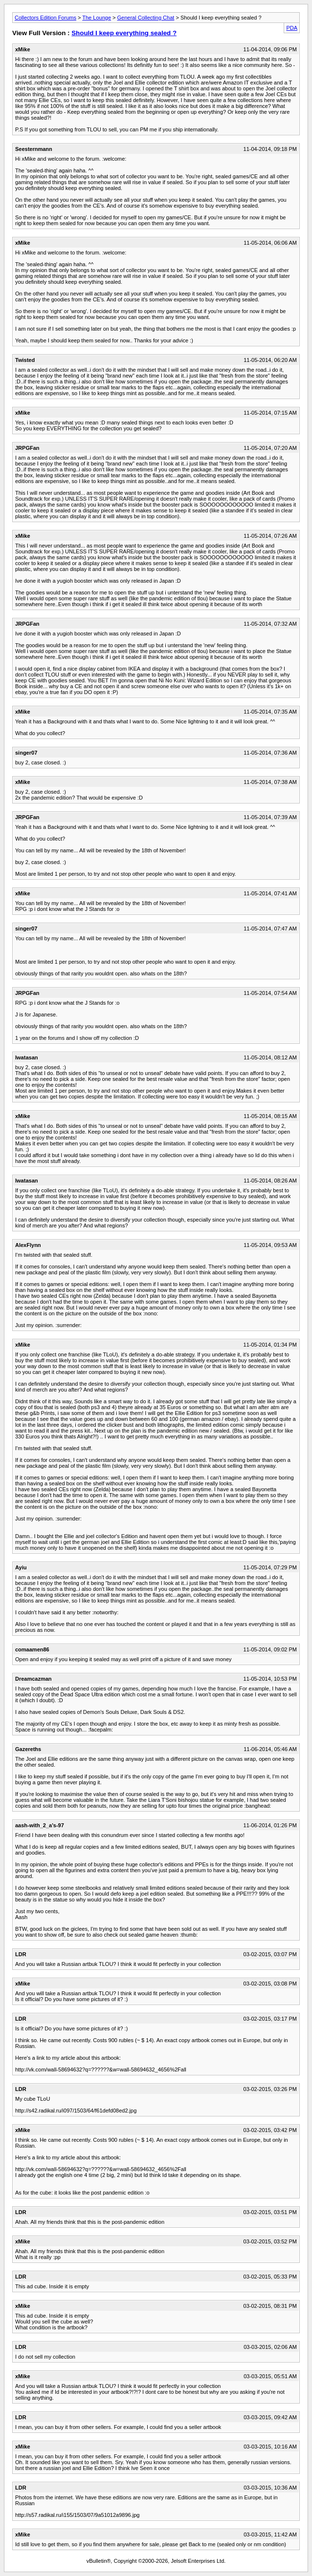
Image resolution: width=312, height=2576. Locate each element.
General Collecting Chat (146, 18)
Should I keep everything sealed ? (124, 33)
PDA (291, 28)
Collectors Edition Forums (45, 18)
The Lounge (96, 18)
